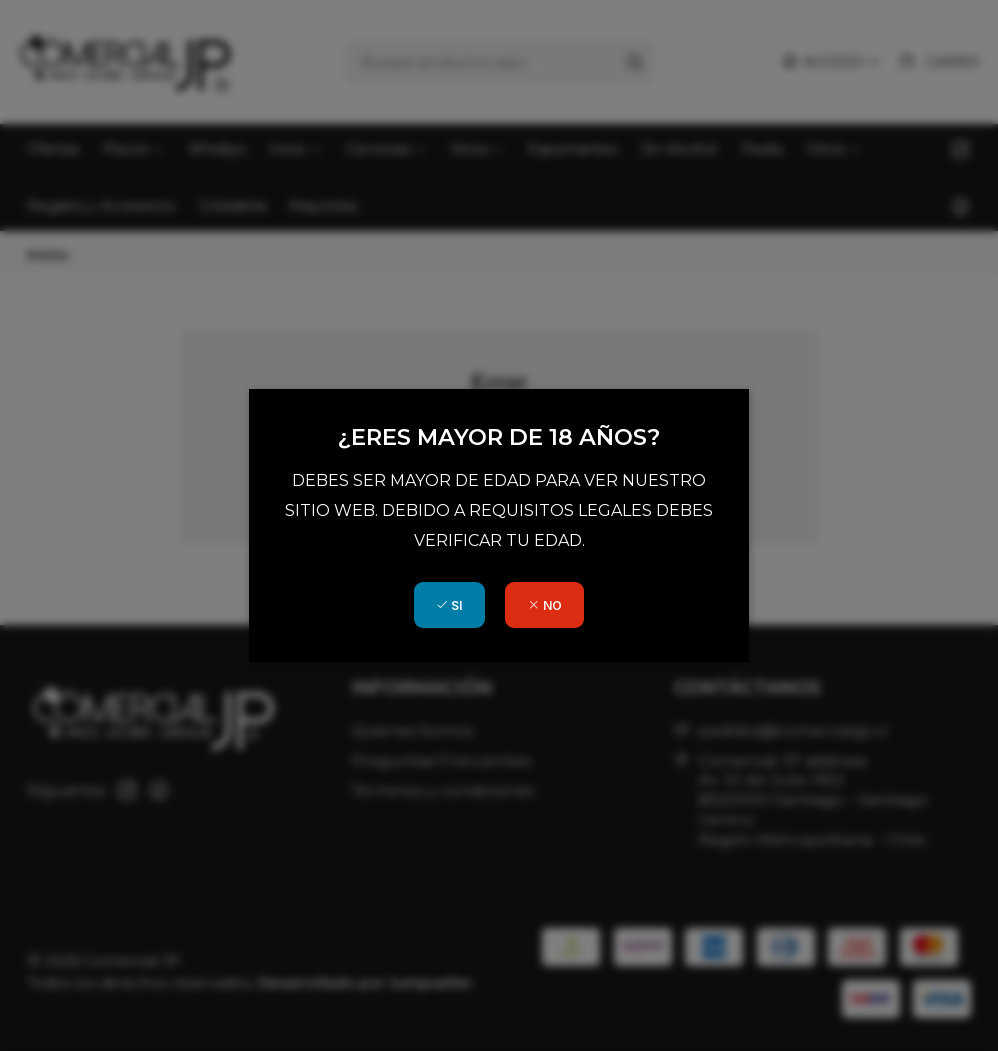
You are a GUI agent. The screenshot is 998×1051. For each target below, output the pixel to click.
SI (449, 605)
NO (545, 605)
